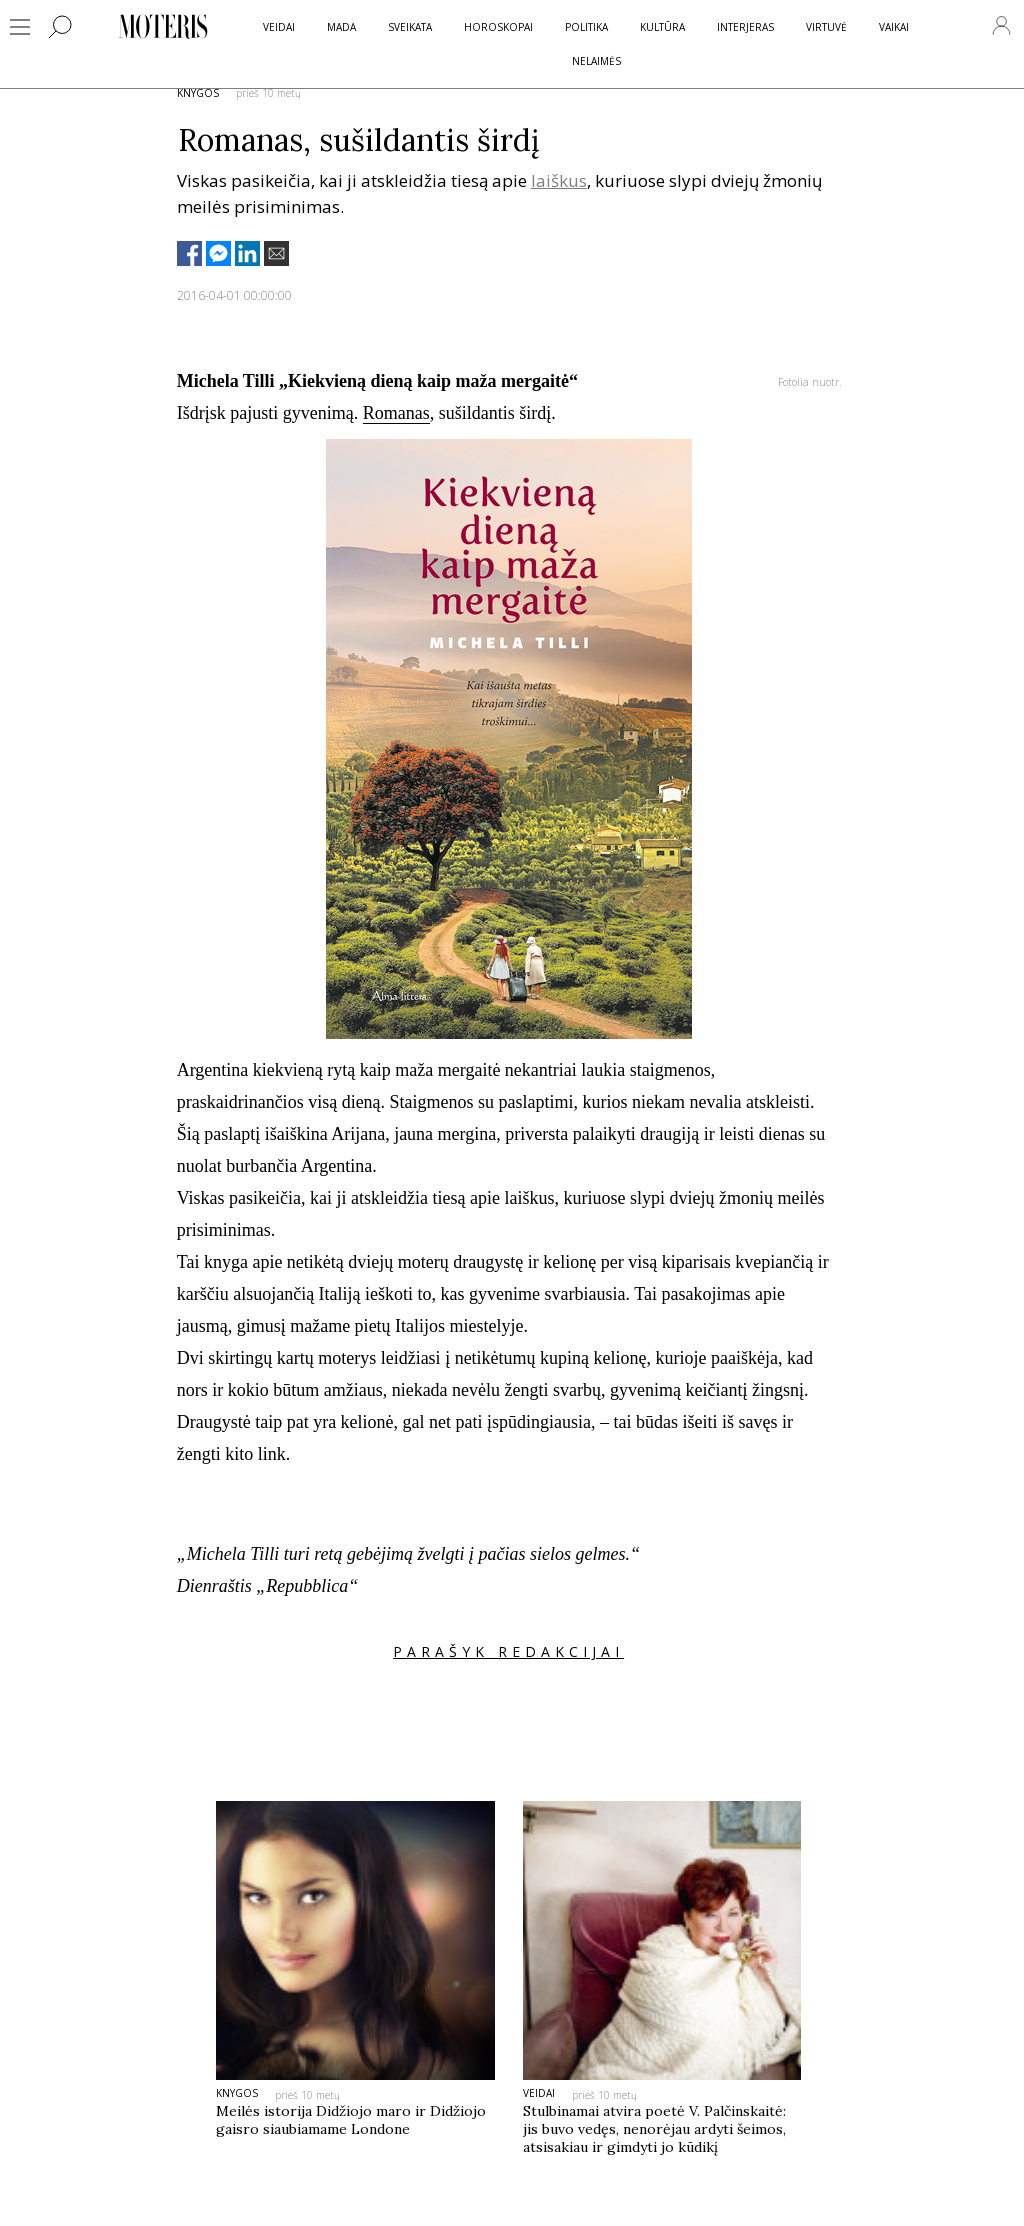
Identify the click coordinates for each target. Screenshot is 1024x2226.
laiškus (559, 180)
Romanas (396, 413)
